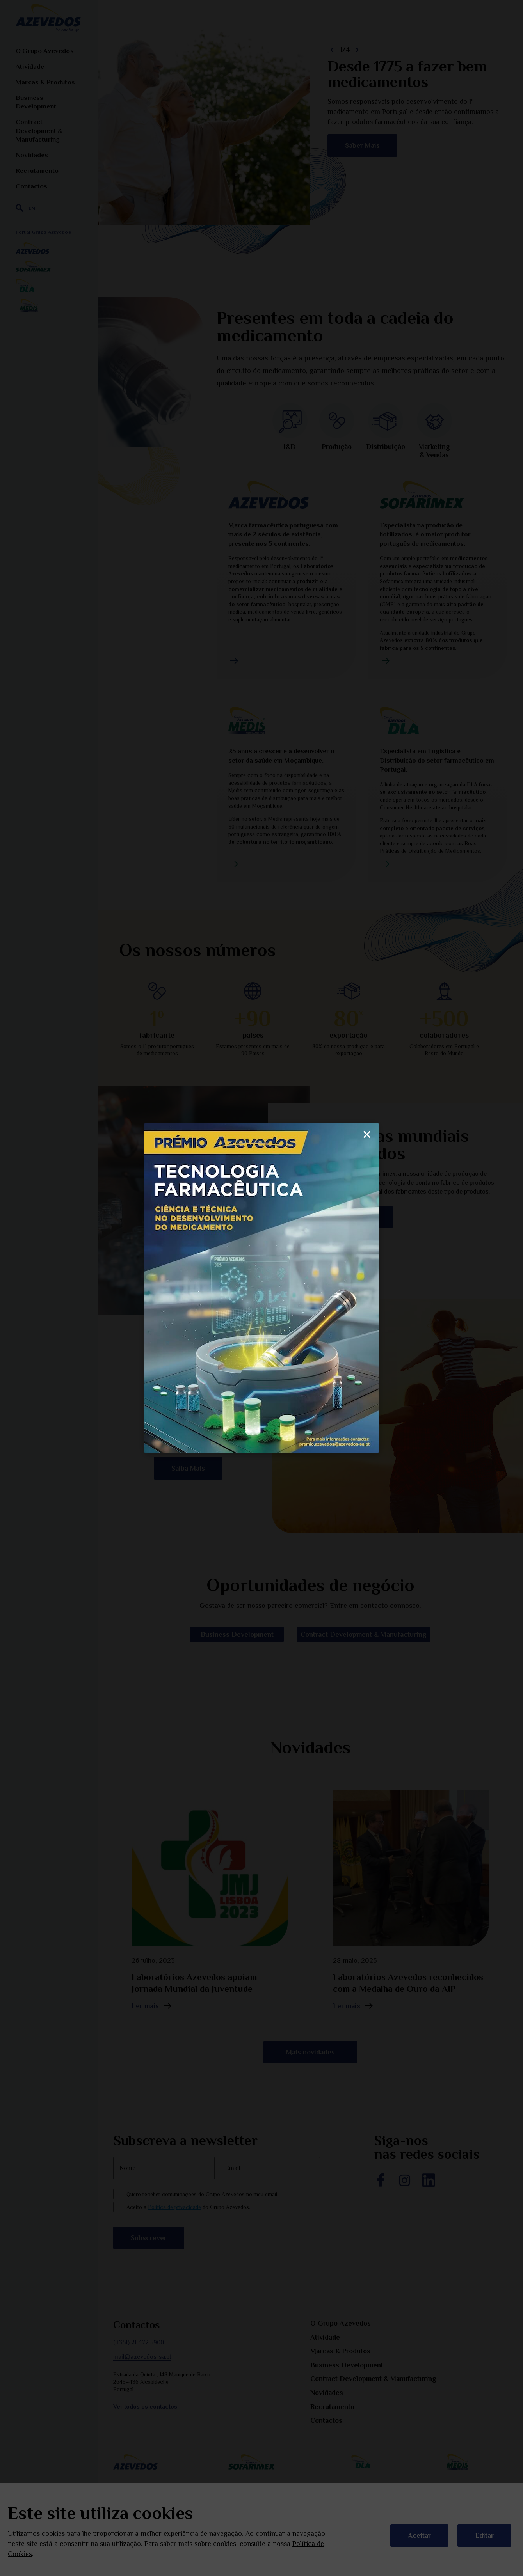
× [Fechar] (366, 1134)
